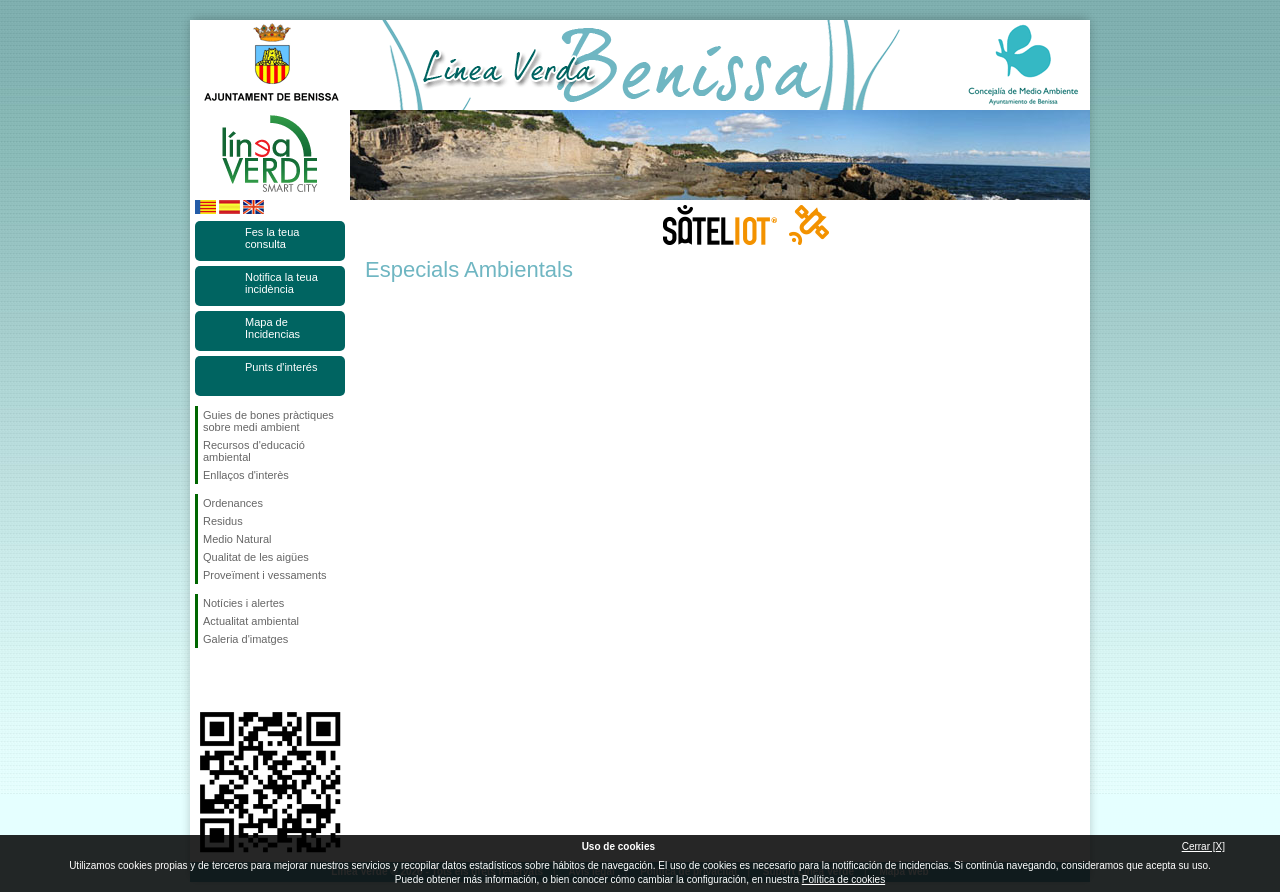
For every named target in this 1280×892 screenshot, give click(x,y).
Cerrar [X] (1203, 846)
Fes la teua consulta (272, 238)
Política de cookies (843, 879)
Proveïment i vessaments (265, 575)
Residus (223, 521)
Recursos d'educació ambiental (254, 451)
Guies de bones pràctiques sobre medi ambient (268, 421)
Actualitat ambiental (251, 621)
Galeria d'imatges (245, 639)
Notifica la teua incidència (281, 283)
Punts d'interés (281, 367)
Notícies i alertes (243, 603)
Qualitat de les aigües (256, 557)
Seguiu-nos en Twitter (240, 680)
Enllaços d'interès (246, 475)
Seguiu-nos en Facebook (207, 680)
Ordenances (233, 503)
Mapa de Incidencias (272, 328)
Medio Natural (237, 539)
